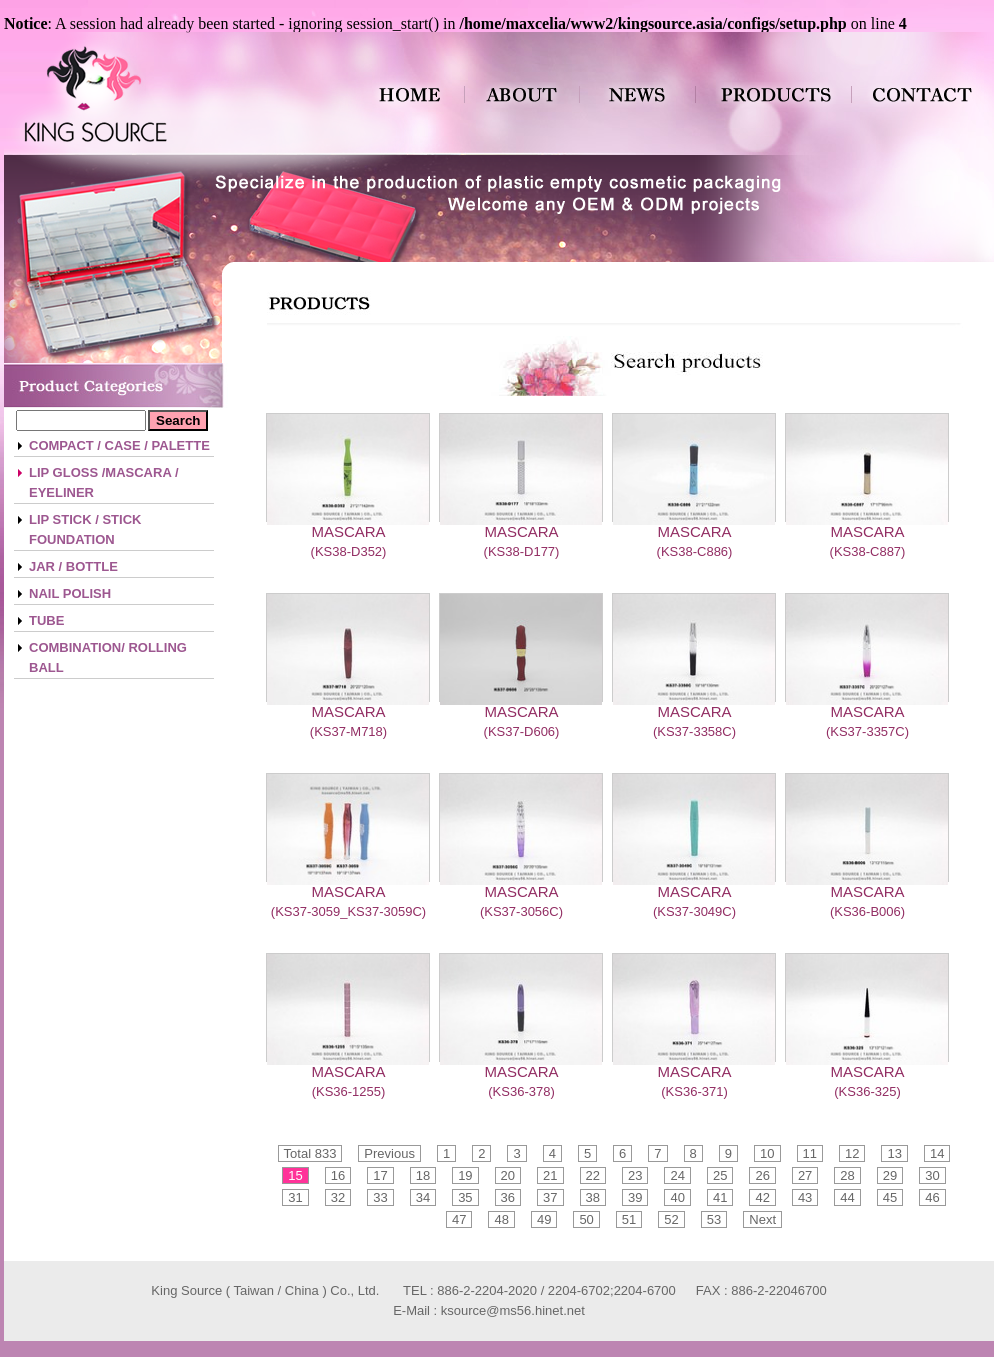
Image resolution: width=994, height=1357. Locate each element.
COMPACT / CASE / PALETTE (119, 445)
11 (810, 1153)
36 (508, 1197)
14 (937, 1153)
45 (890, 1197)
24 (677, 1175)
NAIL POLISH (70, 593)
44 (847, 1197)
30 (932, 1175)
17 (380, 1175)
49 (544, 1219)
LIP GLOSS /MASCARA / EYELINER (104, 482)
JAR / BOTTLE (73, 566)
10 (767, 1153)
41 (720, 1197)
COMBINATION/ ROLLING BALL (108, 657)
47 (459, 1219)
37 (550, 1197)
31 (295, 1197)
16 (338, 1175)
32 (338, 1197)
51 (629, 1219)
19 (465, 1175)
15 (295, 1175)
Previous (389, 1153)
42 (762, 1197)
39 (635, 1197)
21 (550, 1175)
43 (805, 1197)
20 (508, 1175)
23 (635, 1175)
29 (890, 1175)
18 (423, 1175)
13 (894, 1153)
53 (714, 1219)
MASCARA (348, 531)
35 (465, 1197)
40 (677, 1197)
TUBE (46, 620)
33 (380, 1197)
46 (932, 1197)
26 (762, 1175)
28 (847, 1175)
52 (671, 1219)
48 (501, 1219)
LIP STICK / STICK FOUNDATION (85, 529)
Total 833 (310, 1153)
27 (805, 1175)
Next (762, 1219)
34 (423, 1197)
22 (593, 1175)
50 (586, 1219)
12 (852, 1153)
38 (593, 1197)
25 (720, 1175)
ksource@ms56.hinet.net (513, 1310)
